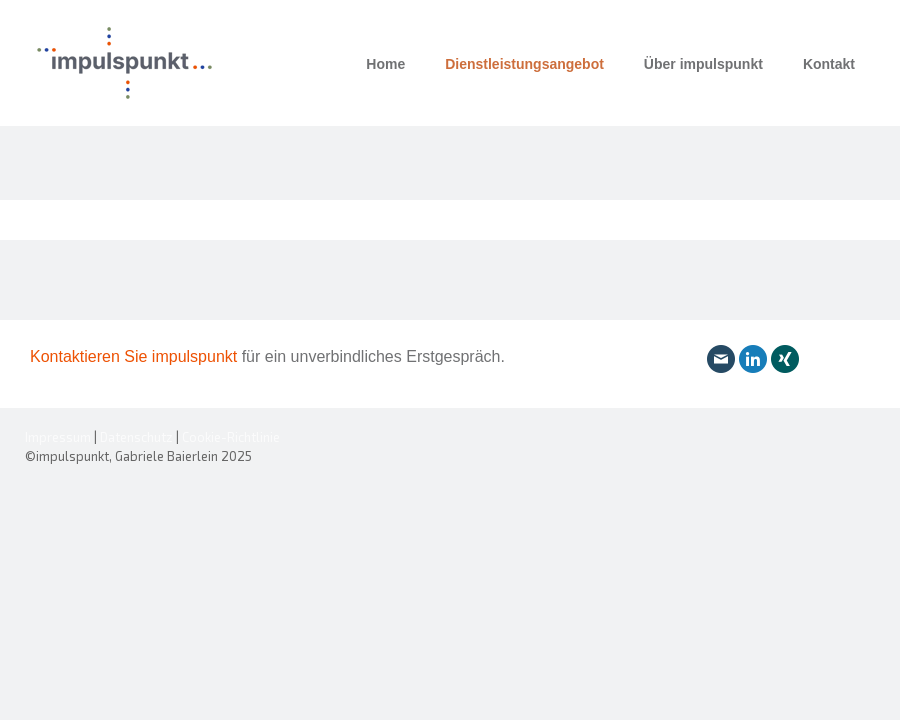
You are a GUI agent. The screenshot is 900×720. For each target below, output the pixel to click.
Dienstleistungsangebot (524, 64)
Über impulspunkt (703, 64)
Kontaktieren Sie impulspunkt (136, 356)
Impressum (58, 437)
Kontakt (829, 64)
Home (385, 64)
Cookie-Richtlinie (231, 437)
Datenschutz (136, 437)
